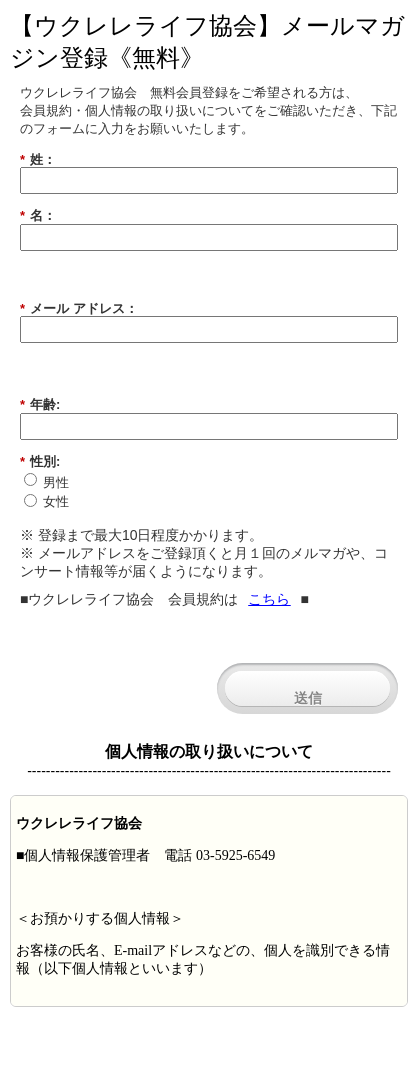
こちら (269, 599)
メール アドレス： (79, 309)
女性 (56, 501)
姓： (38, 160)
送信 (308, 698)
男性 (56, 482)
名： (38, 216)
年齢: (40, 405)
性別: (40, 462)
